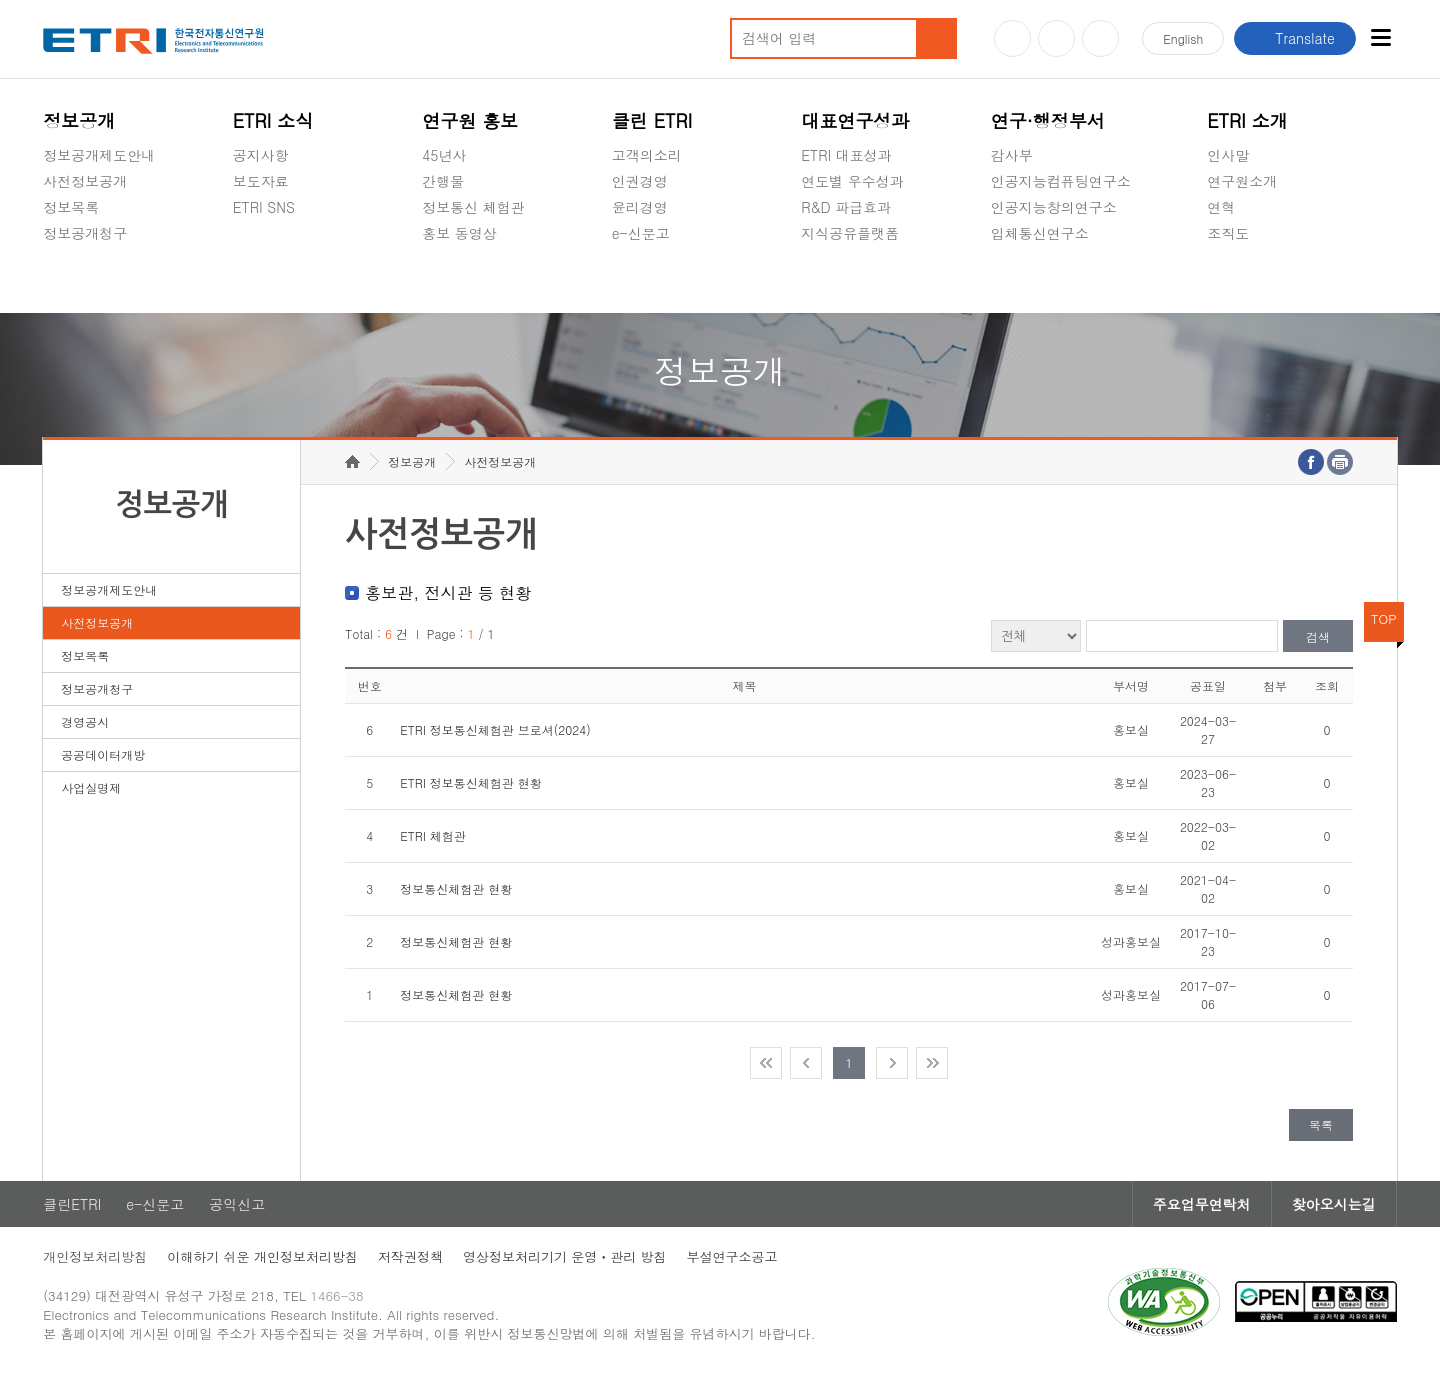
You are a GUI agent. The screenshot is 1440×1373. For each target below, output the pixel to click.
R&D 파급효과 (846, 207)
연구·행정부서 (1048, 120)
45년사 (444, 155)
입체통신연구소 (1040, 233)
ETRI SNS (264, 207)
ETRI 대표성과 (846, 155)
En (1183, 38)
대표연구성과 (855, 120)
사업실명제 (91, 787)
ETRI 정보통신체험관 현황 (471, 782)
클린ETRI (72, 1204)
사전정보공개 (85, 181)
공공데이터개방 (103, 754)
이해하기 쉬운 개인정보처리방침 (262, 1256)
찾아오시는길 (1334, 1204)
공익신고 (640, 280)
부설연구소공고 (732, 1256)
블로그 (1056, 38)
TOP (1384, 618)
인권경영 (640, 181)
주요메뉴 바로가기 (0, 0)
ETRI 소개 (1247, 120)
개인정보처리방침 (95, 1256)
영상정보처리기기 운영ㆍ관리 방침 (565, 1256)
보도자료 (261, 181)
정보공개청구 (85, 233)
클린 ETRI (652, 120)
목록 (1321, 1124)
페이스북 (1100, 38)
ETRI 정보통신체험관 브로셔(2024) (495, 729)
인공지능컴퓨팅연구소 (1061, 181)
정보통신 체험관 (473, 207)
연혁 (1221, 207)
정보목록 (71, 207)
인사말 (1228, 155)
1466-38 (336, 1295)
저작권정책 (410, 1256)
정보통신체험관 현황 (456, 888)
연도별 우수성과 (852, 181)
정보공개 (79, 120)
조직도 (1228, 233)
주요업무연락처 (1202, 1204)
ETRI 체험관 (433, 835)
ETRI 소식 (273, 120)
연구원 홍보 (470, 120)
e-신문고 (641, 233)
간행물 (443, 181)
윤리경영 (640, 207)
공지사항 (261, 155)
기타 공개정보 (1251, 280)
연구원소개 (1242, 181)
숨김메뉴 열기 (53, 257)
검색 (1318, 636)
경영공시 (71, 280)
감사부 (1012, 155)
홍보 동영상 (459, 233)
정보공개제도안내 (99, 155)
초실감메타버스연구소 (1061, 280)
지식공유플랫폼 (850, 233)
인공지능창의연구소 (1054, 207)
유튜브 (1012, 38)
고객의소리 (647, 155)
